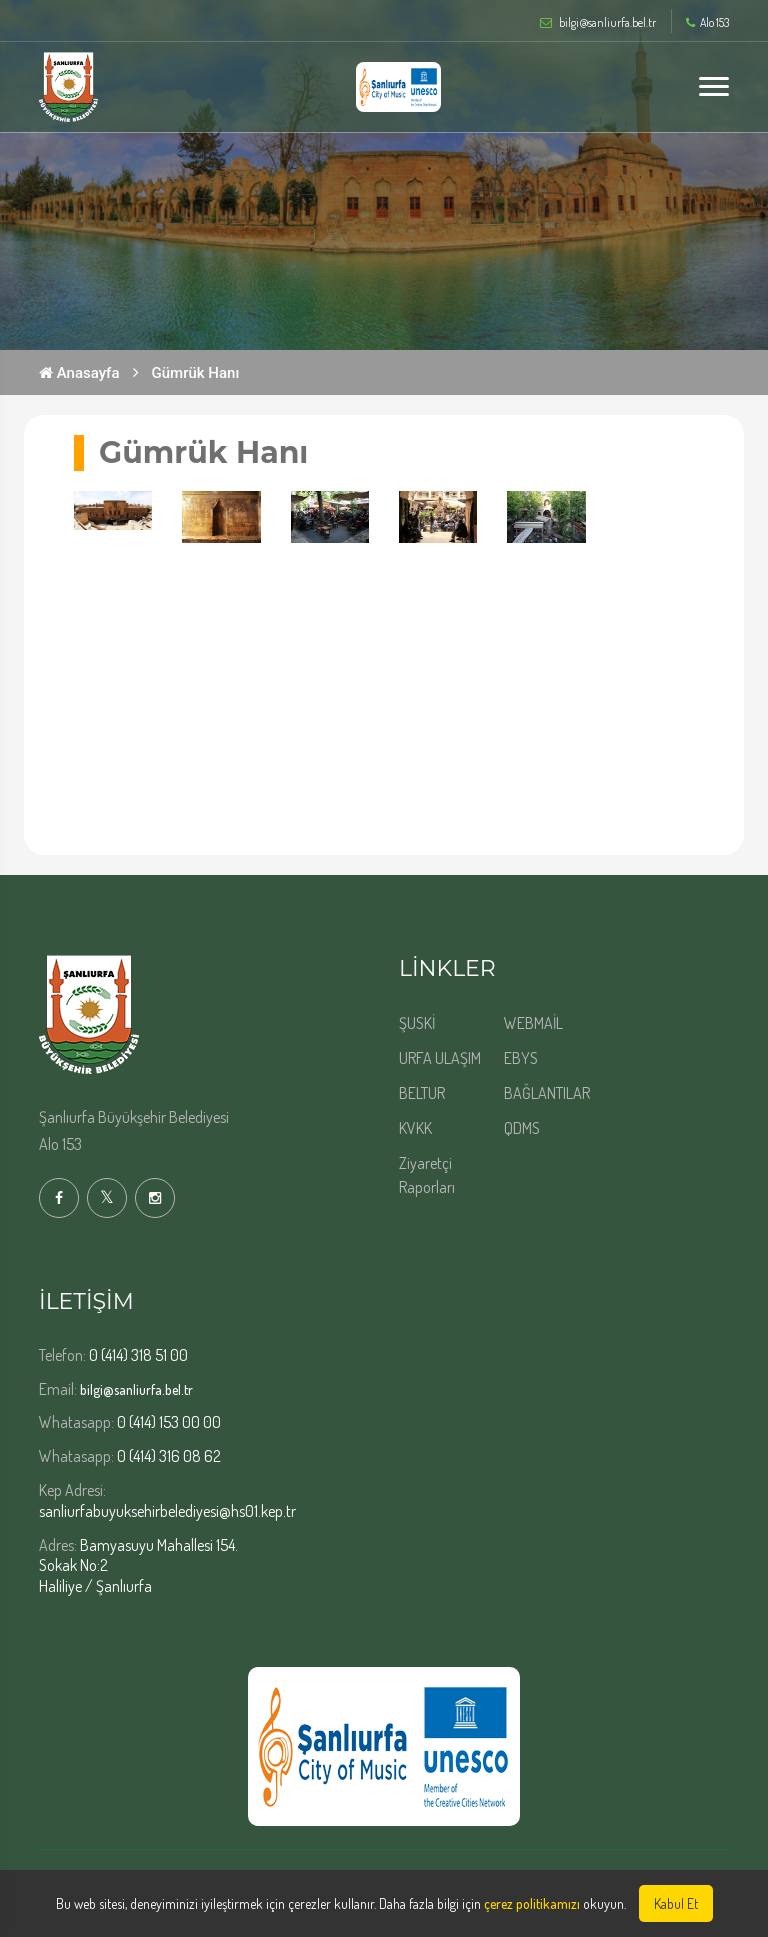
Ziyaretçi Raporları (427, 1175)
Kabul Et (676, 1903)
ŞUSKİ (417, 1023)
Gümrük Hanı (196, 373)
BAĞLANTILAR (547, 1093)
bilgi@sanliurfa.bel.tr (136, 1389)
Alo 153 (707, 23)
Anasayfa (79, 373)
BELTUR (422, 1093)
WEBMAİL (533, 1023)
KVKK (415, 1128)
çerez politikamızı (532, 1903)
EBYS (521, 1058)
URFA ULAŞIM (440, 1058)
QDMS (522, 1128)
